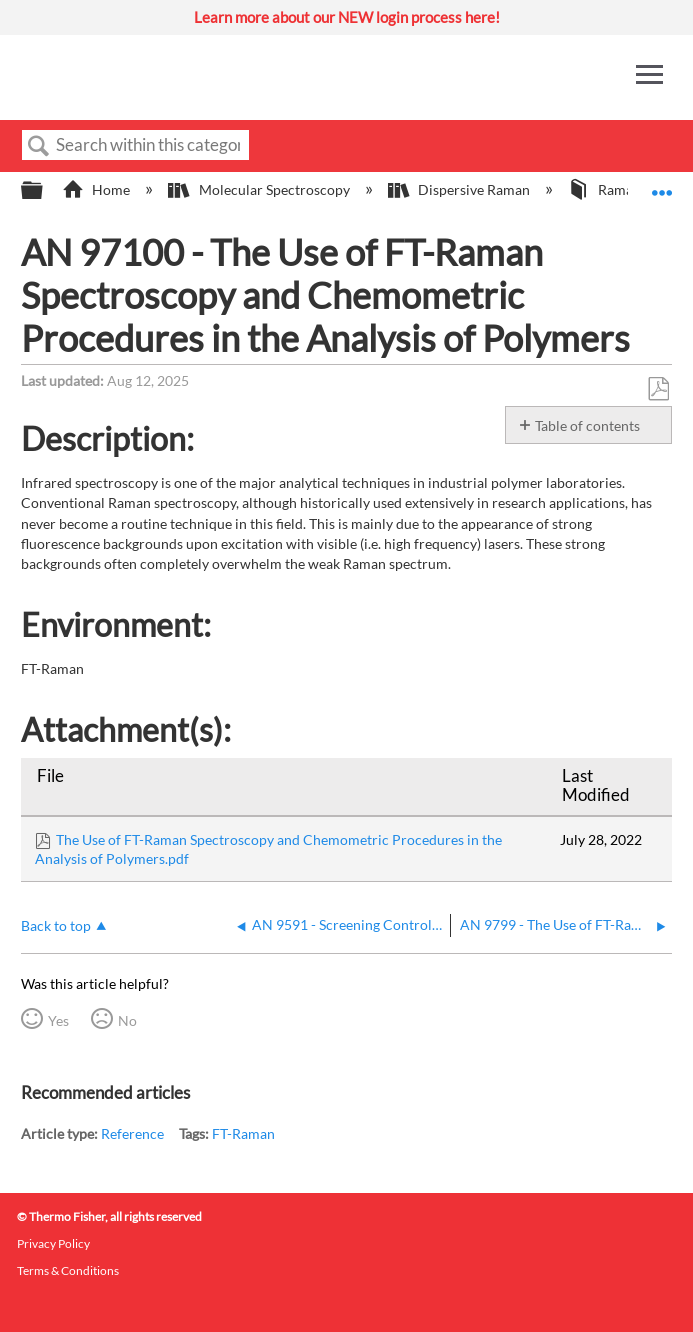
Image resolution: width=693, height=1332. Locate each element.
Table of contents (587, 425)
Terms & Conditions (68, 1270)
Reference (132, 1133)
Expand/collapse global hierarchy (45, 191)
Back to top (56, 925)
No (127, 1020)
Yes (58, 1020)
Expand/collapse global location (662, 184)
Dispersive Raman (460, 189)
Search (39, 146)
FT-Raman (243, 1133)
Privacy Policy (53, 1243)
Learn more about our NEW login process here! (347, 17)
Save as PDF (658, 389)
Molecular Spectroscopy (260, 189)
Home (97, 189)
